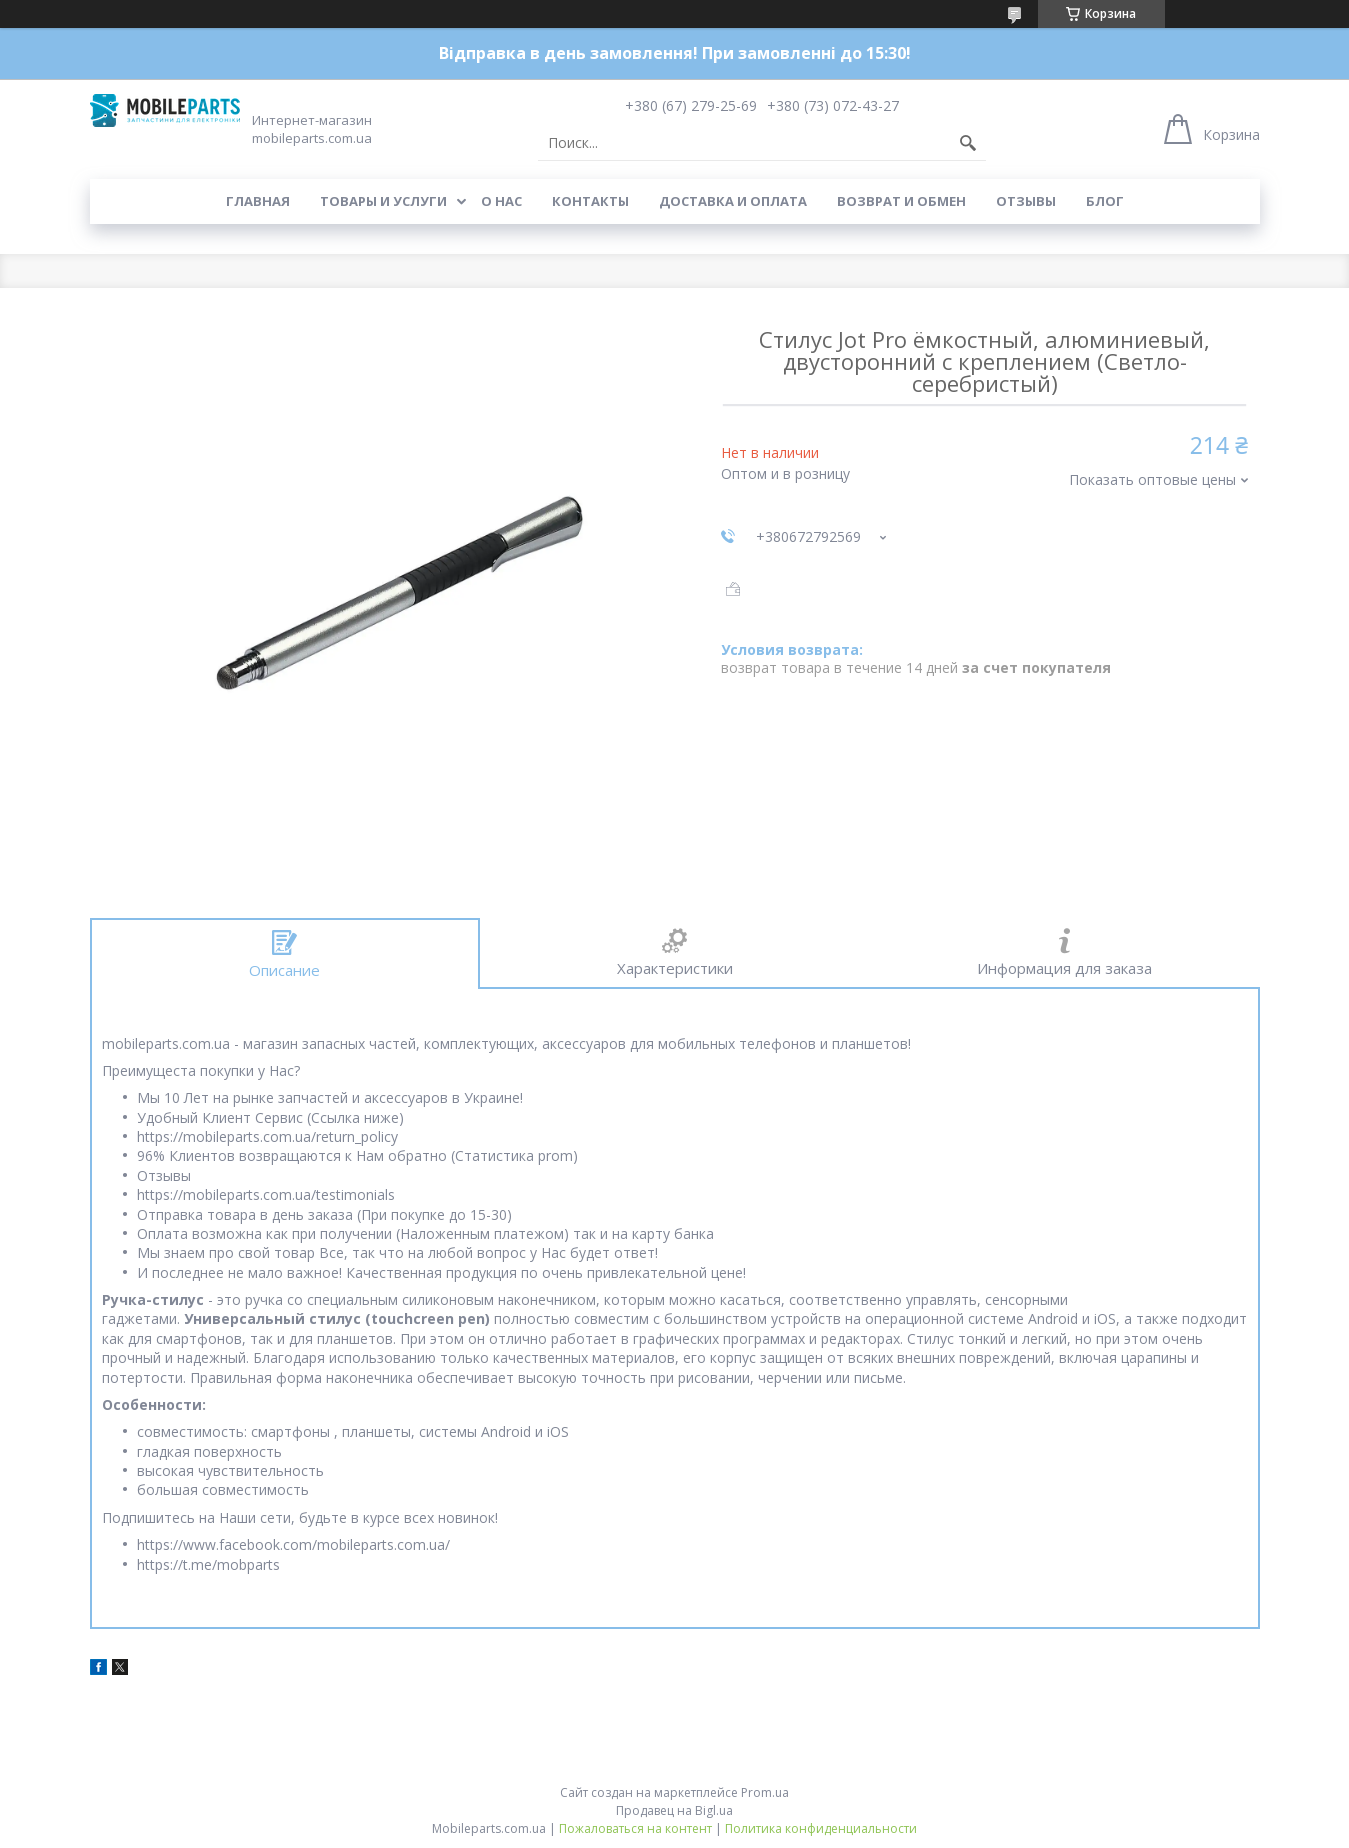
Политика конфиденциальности (821, 1828)
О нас (501, 201)
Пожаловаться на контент (635, 1828)
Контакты (590, 201)
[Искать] (968, 143)
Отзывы (1026, 201)
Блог (1105, 201)
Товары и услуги (383, 201)
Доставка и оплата (733, 201)
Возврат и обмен (901, 201)
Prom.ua (765, 1792)
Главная (258, 201)
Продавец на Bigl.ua (674, 1810)
